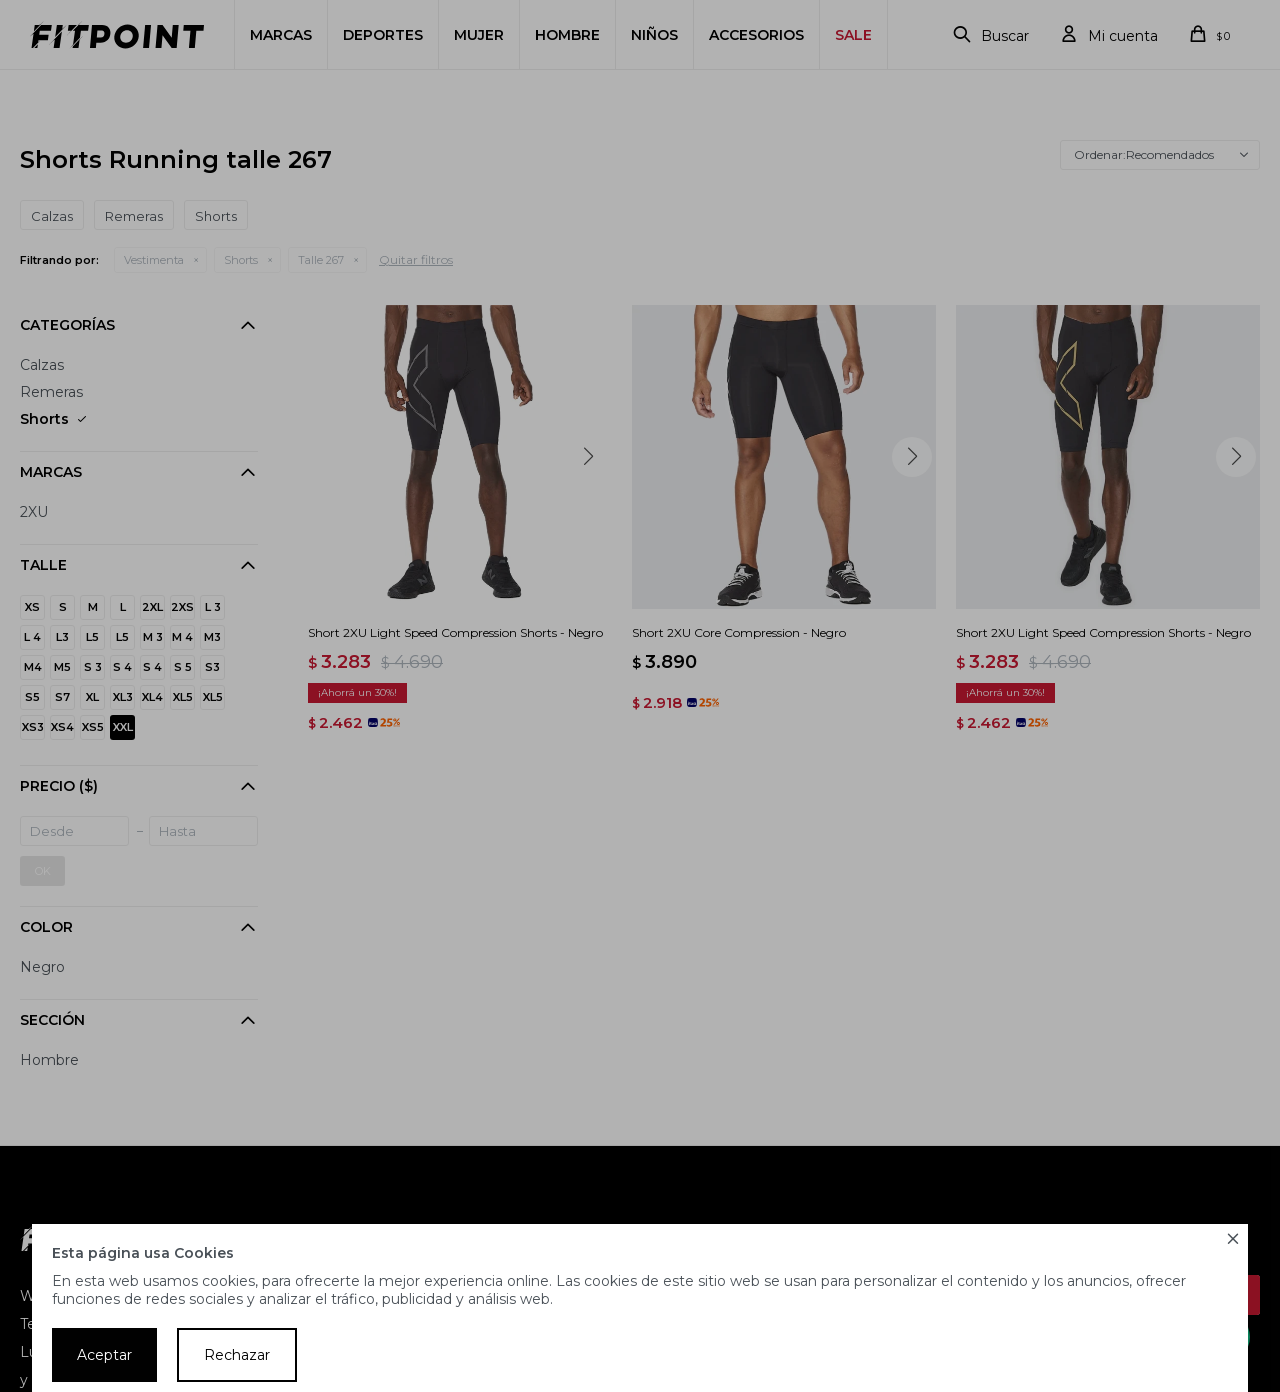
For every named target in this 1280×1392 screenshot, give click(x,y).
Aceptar (104, 1355)
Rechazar (237, 1355)
